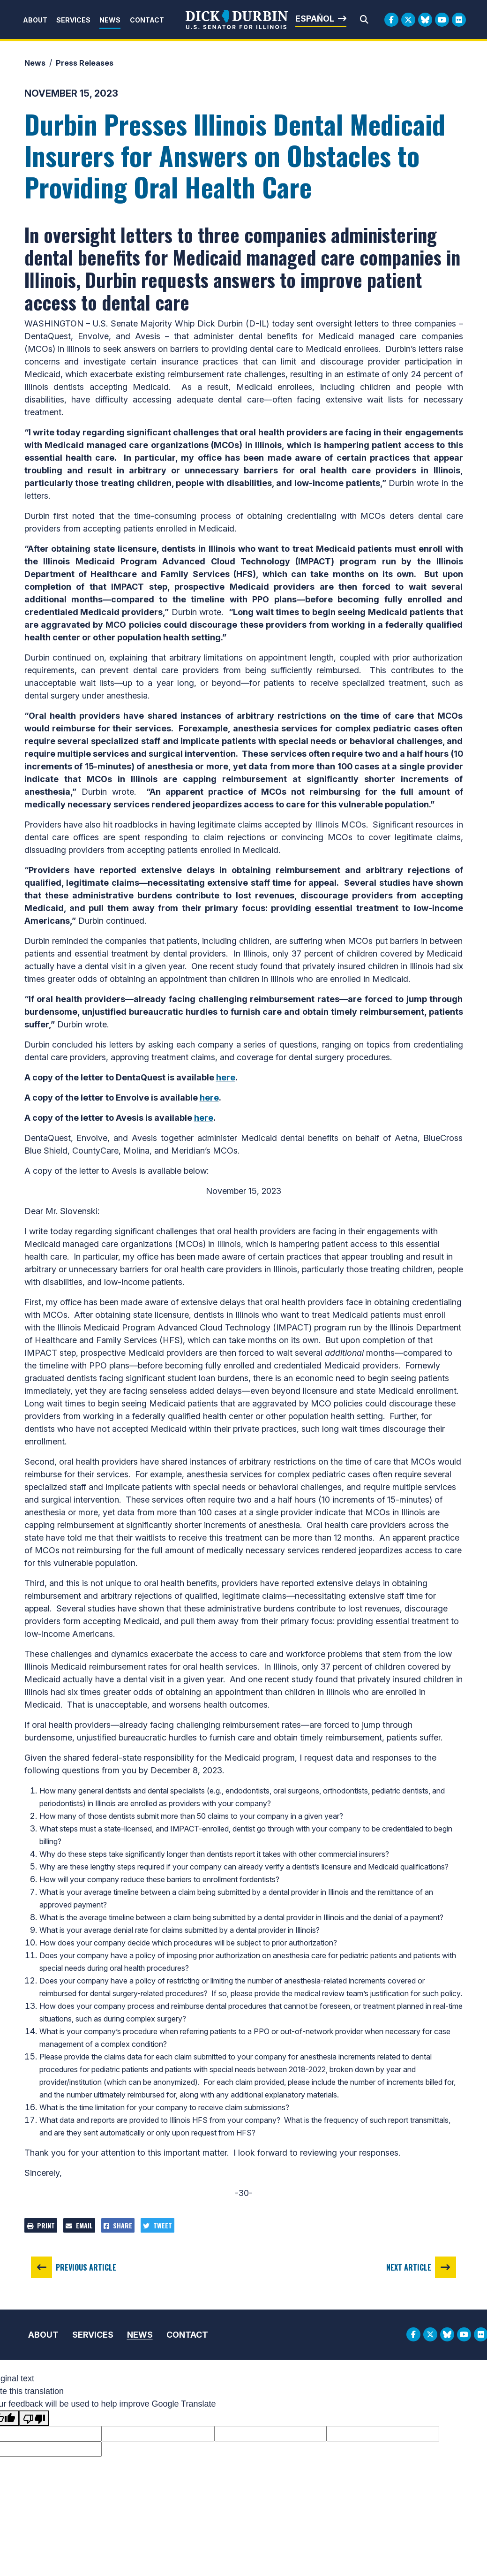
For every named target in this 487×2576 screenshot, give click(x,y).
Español (314, 18)
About (35, 20)
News (109, 20)
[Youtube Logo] (442, 20)
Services (73, 20)
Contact (147, 20)
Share (118, 2225)
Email (79, 2225)
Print (41, 2225)
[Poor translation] (34, 2418)
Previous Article (86, 2267)
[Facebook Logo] (391, 20)
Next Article (408, 2267)
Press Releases (84, 63)
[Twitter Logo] (408, 20)
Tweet (157, 2225)
